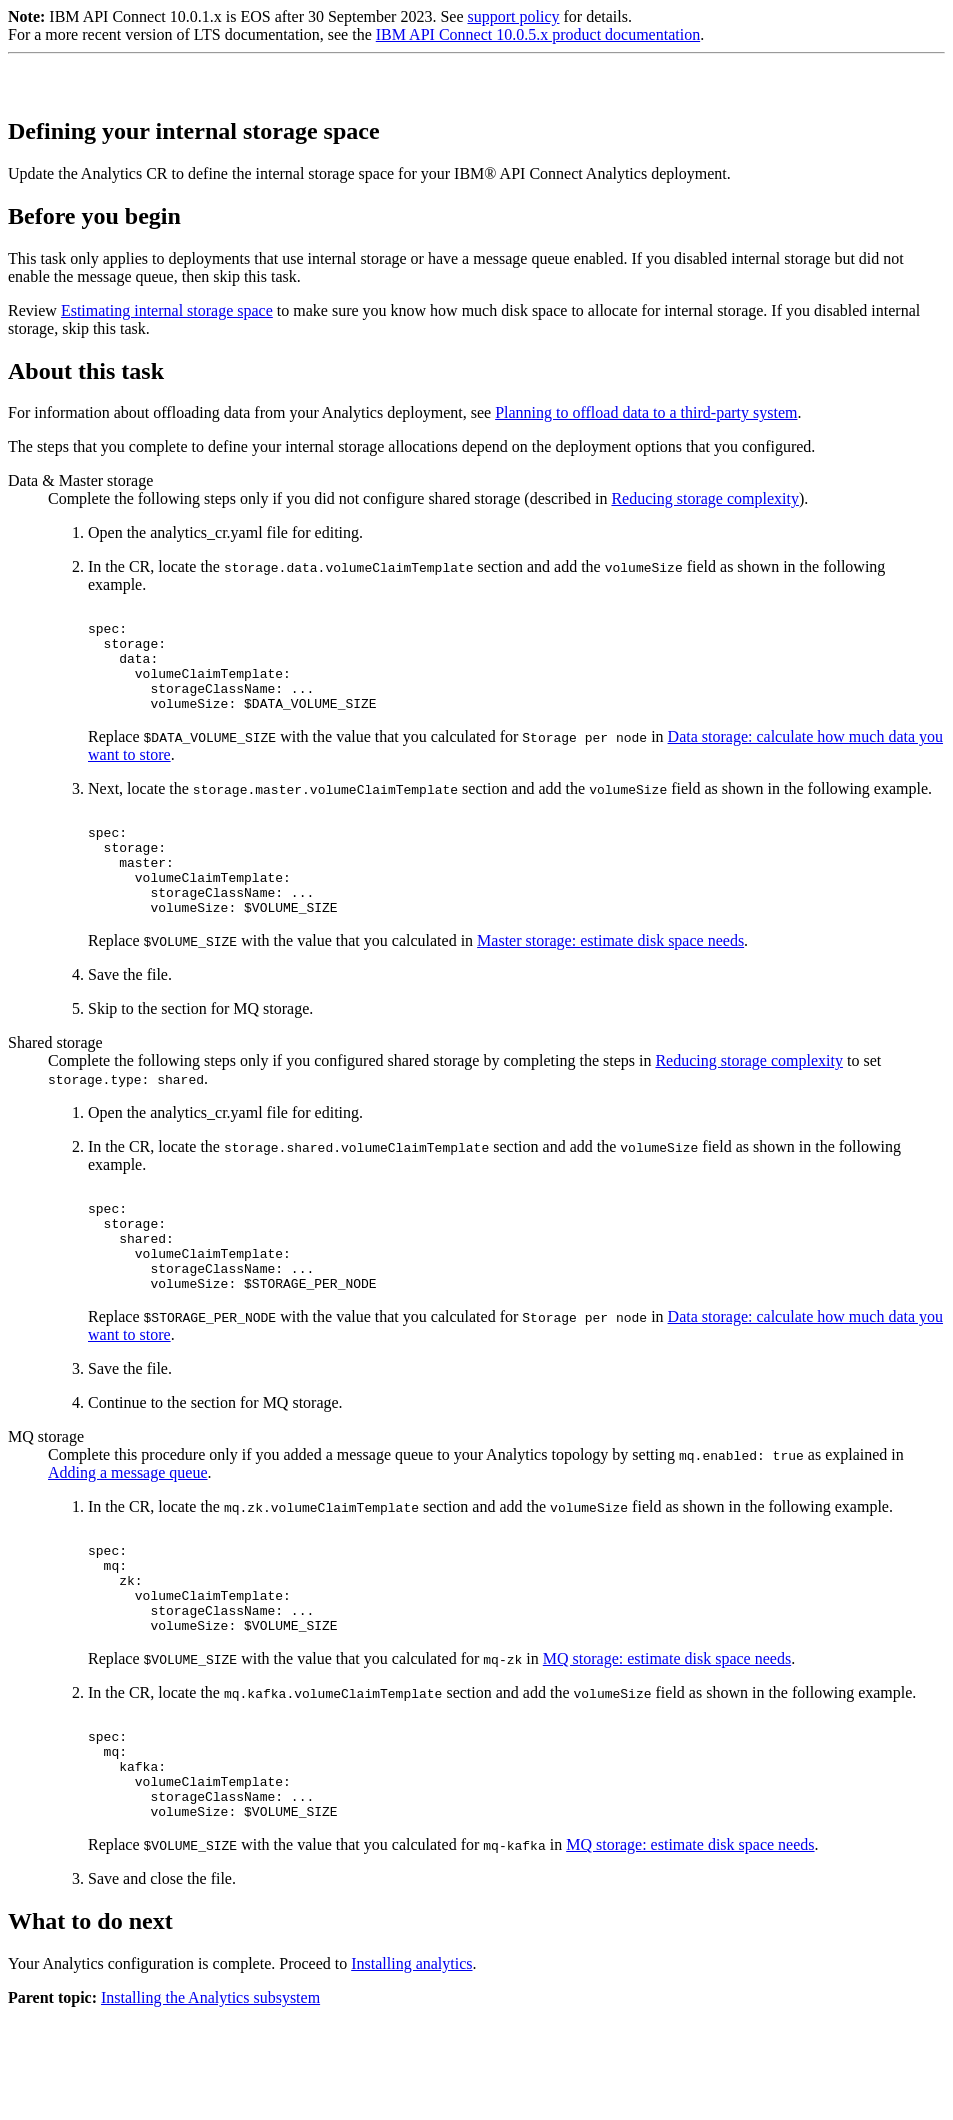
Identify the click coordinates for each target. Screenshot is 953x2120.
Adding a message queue (128, 1535)
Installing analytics (411, 2068)
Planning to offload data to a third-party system (646, 412)
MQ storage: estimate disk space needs (667, 1742)
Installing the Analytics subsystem (210, 2102)
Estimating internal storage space (167, 310)
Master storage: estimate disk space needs (610, 982)
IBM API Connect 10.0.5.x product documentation (538, 34)
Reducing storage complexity (705, 498)
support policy (513, 16)
